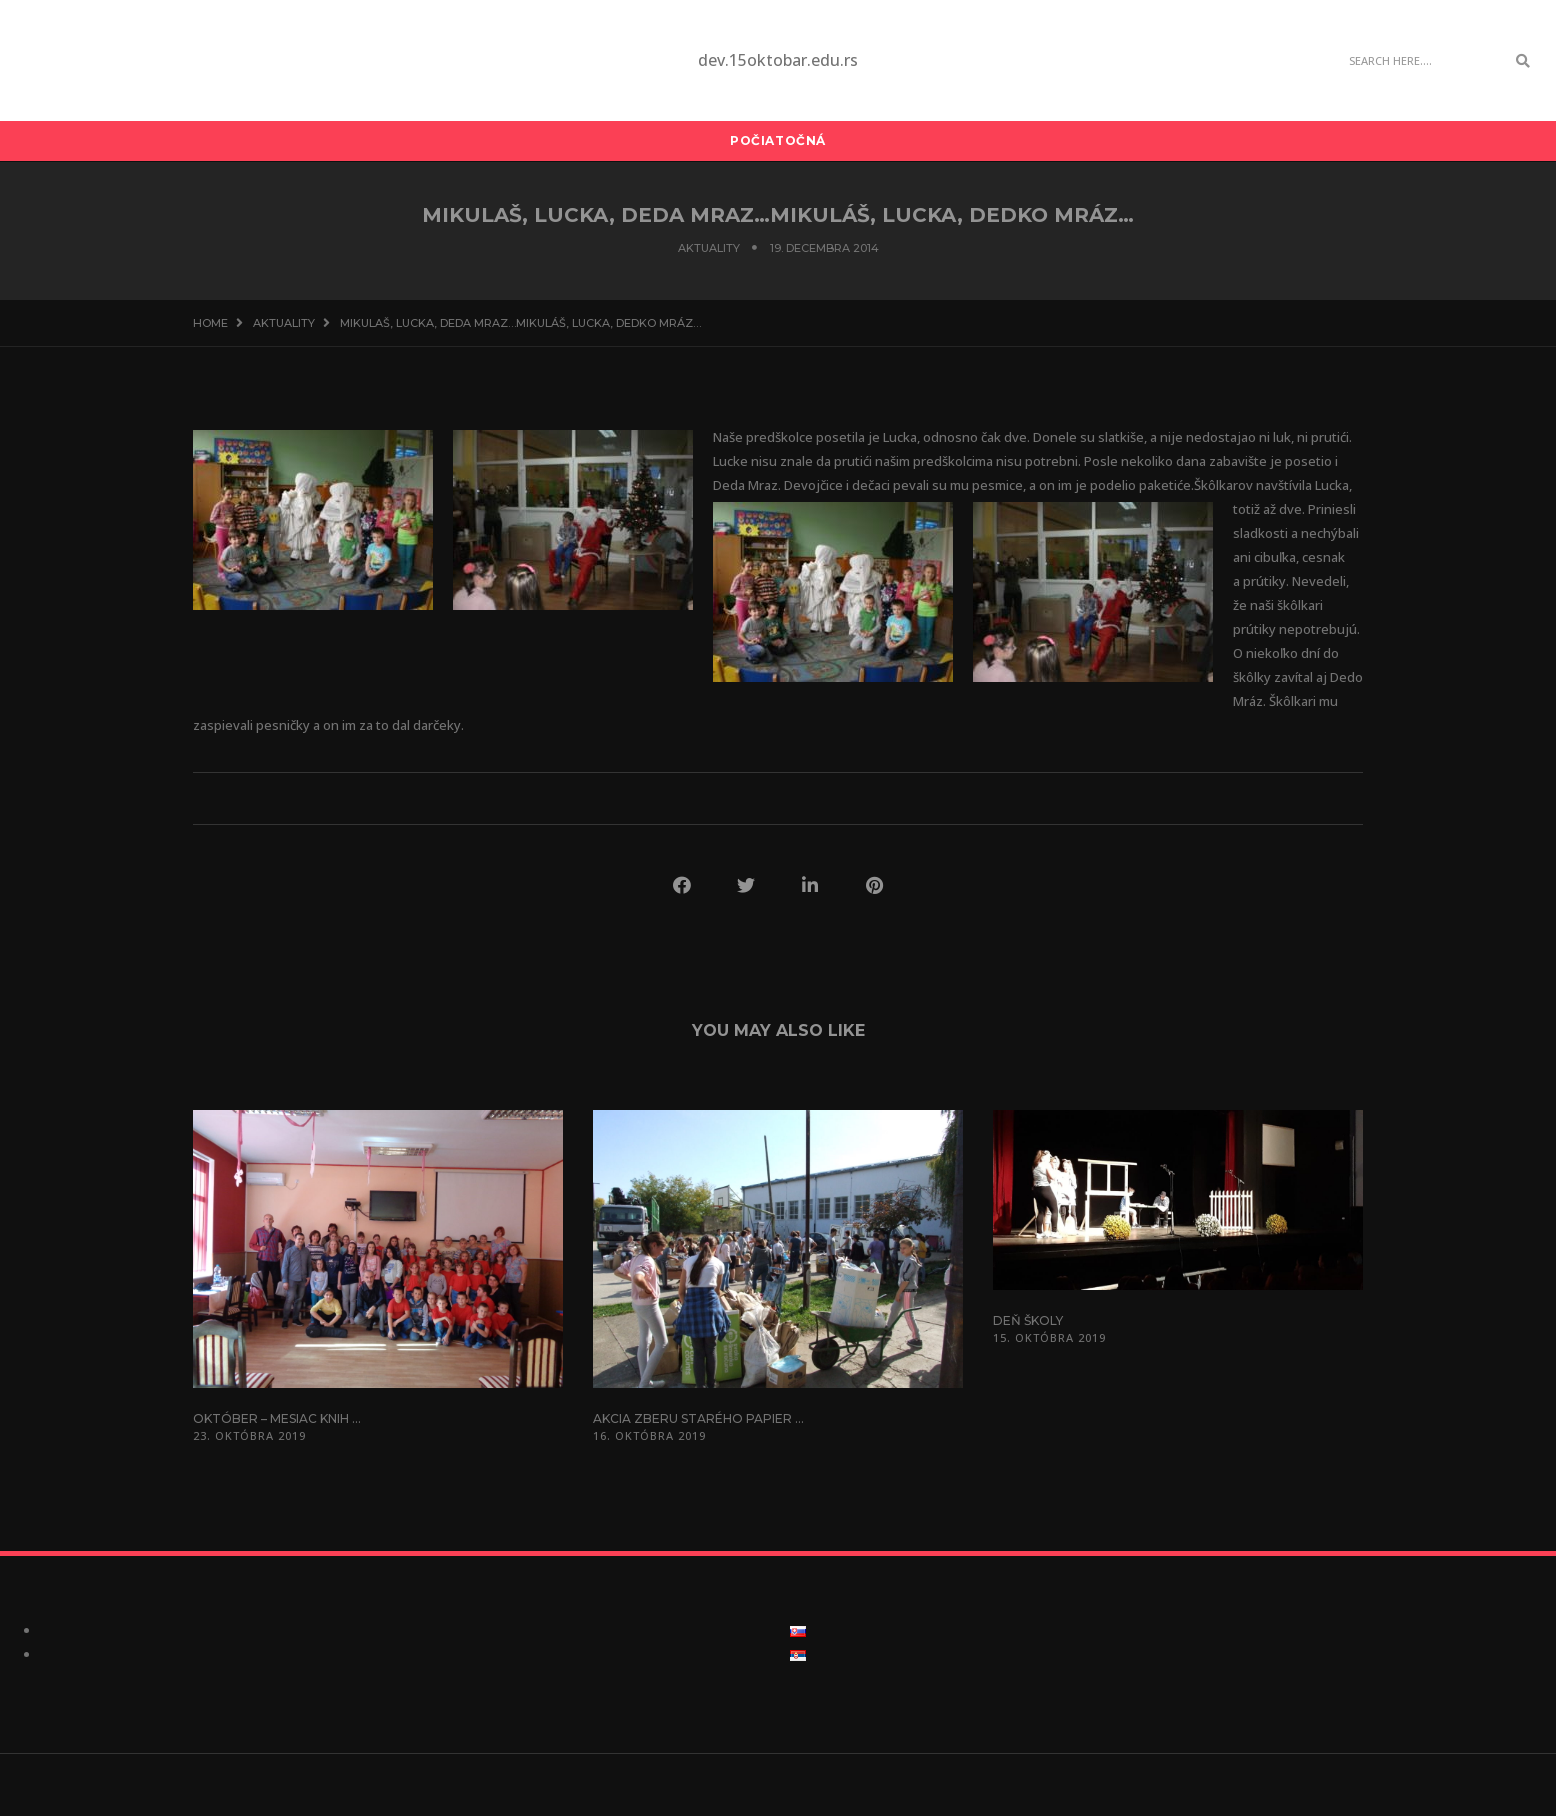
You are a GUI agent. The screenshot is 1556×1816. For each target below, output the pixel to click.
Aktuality (709, 248)
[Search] (1422, 61)
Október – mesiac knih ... (277, 1418)
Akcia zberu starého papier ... (698, 1418)
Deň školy (1028, 1320)
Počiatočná (778, 140)
